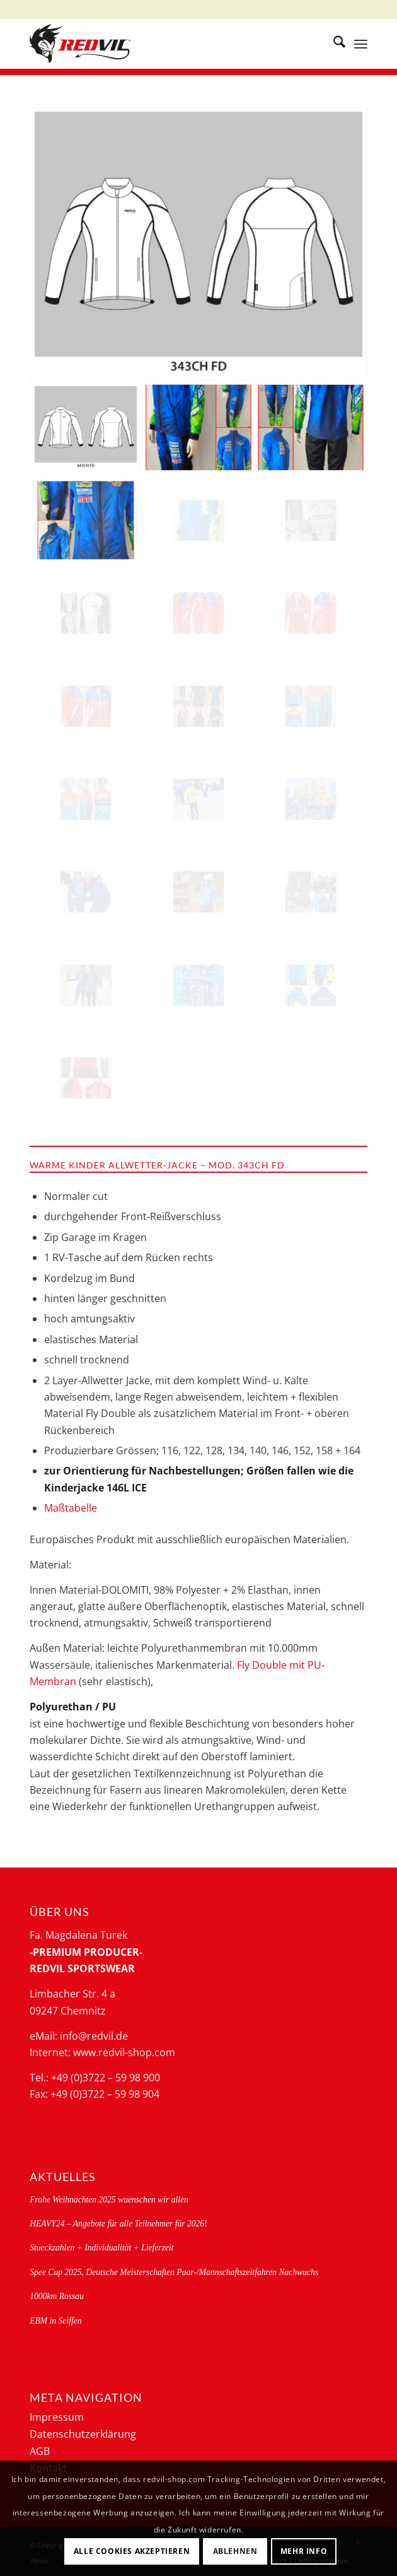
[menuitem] (333, 43)
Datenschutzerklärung (83, 2434)
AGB (40, 2451)
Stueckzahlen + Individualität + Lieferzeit (101, 2247)
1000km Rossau (57, 2296)
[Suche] (333, 43)
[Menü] (360, 43)
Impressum (57, 2417)
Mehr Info (303, 2551)
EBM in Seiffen (55, 2321)
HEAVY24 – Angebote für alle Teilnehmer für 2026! (118, 2223)
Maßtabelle (70, 1508)
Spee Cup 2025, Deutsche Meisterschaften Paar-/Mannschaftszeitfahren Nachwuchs (174, 2272)
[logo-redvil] (164, 43)
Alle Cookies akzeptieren (132, 2551)
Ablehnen (235, 2551)
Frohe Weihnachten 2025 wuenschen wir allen (109, 2199)
